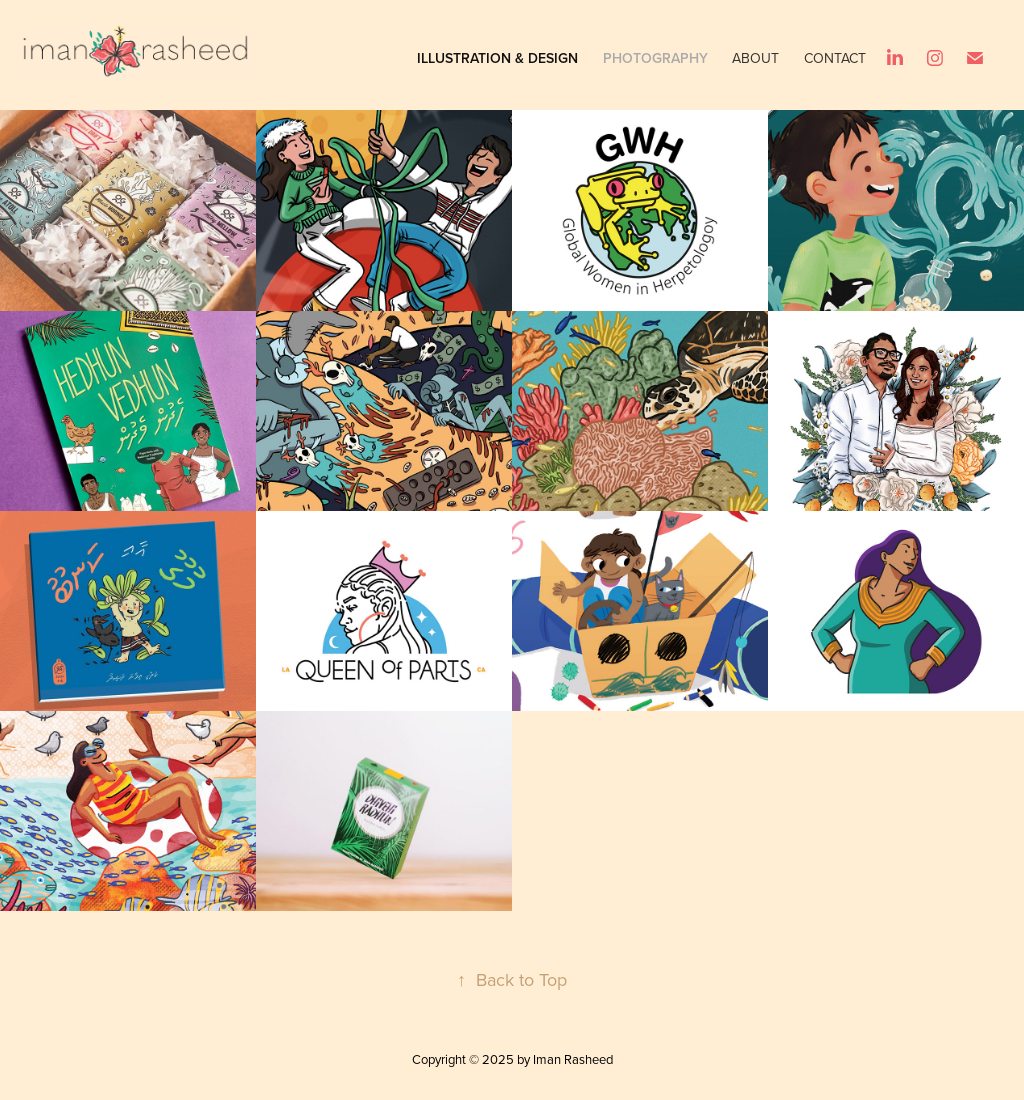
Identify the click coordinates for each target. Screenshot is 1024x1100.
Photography (655, 58)
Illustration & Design (497, 58)
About (755, 58)
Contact (835, 58)
